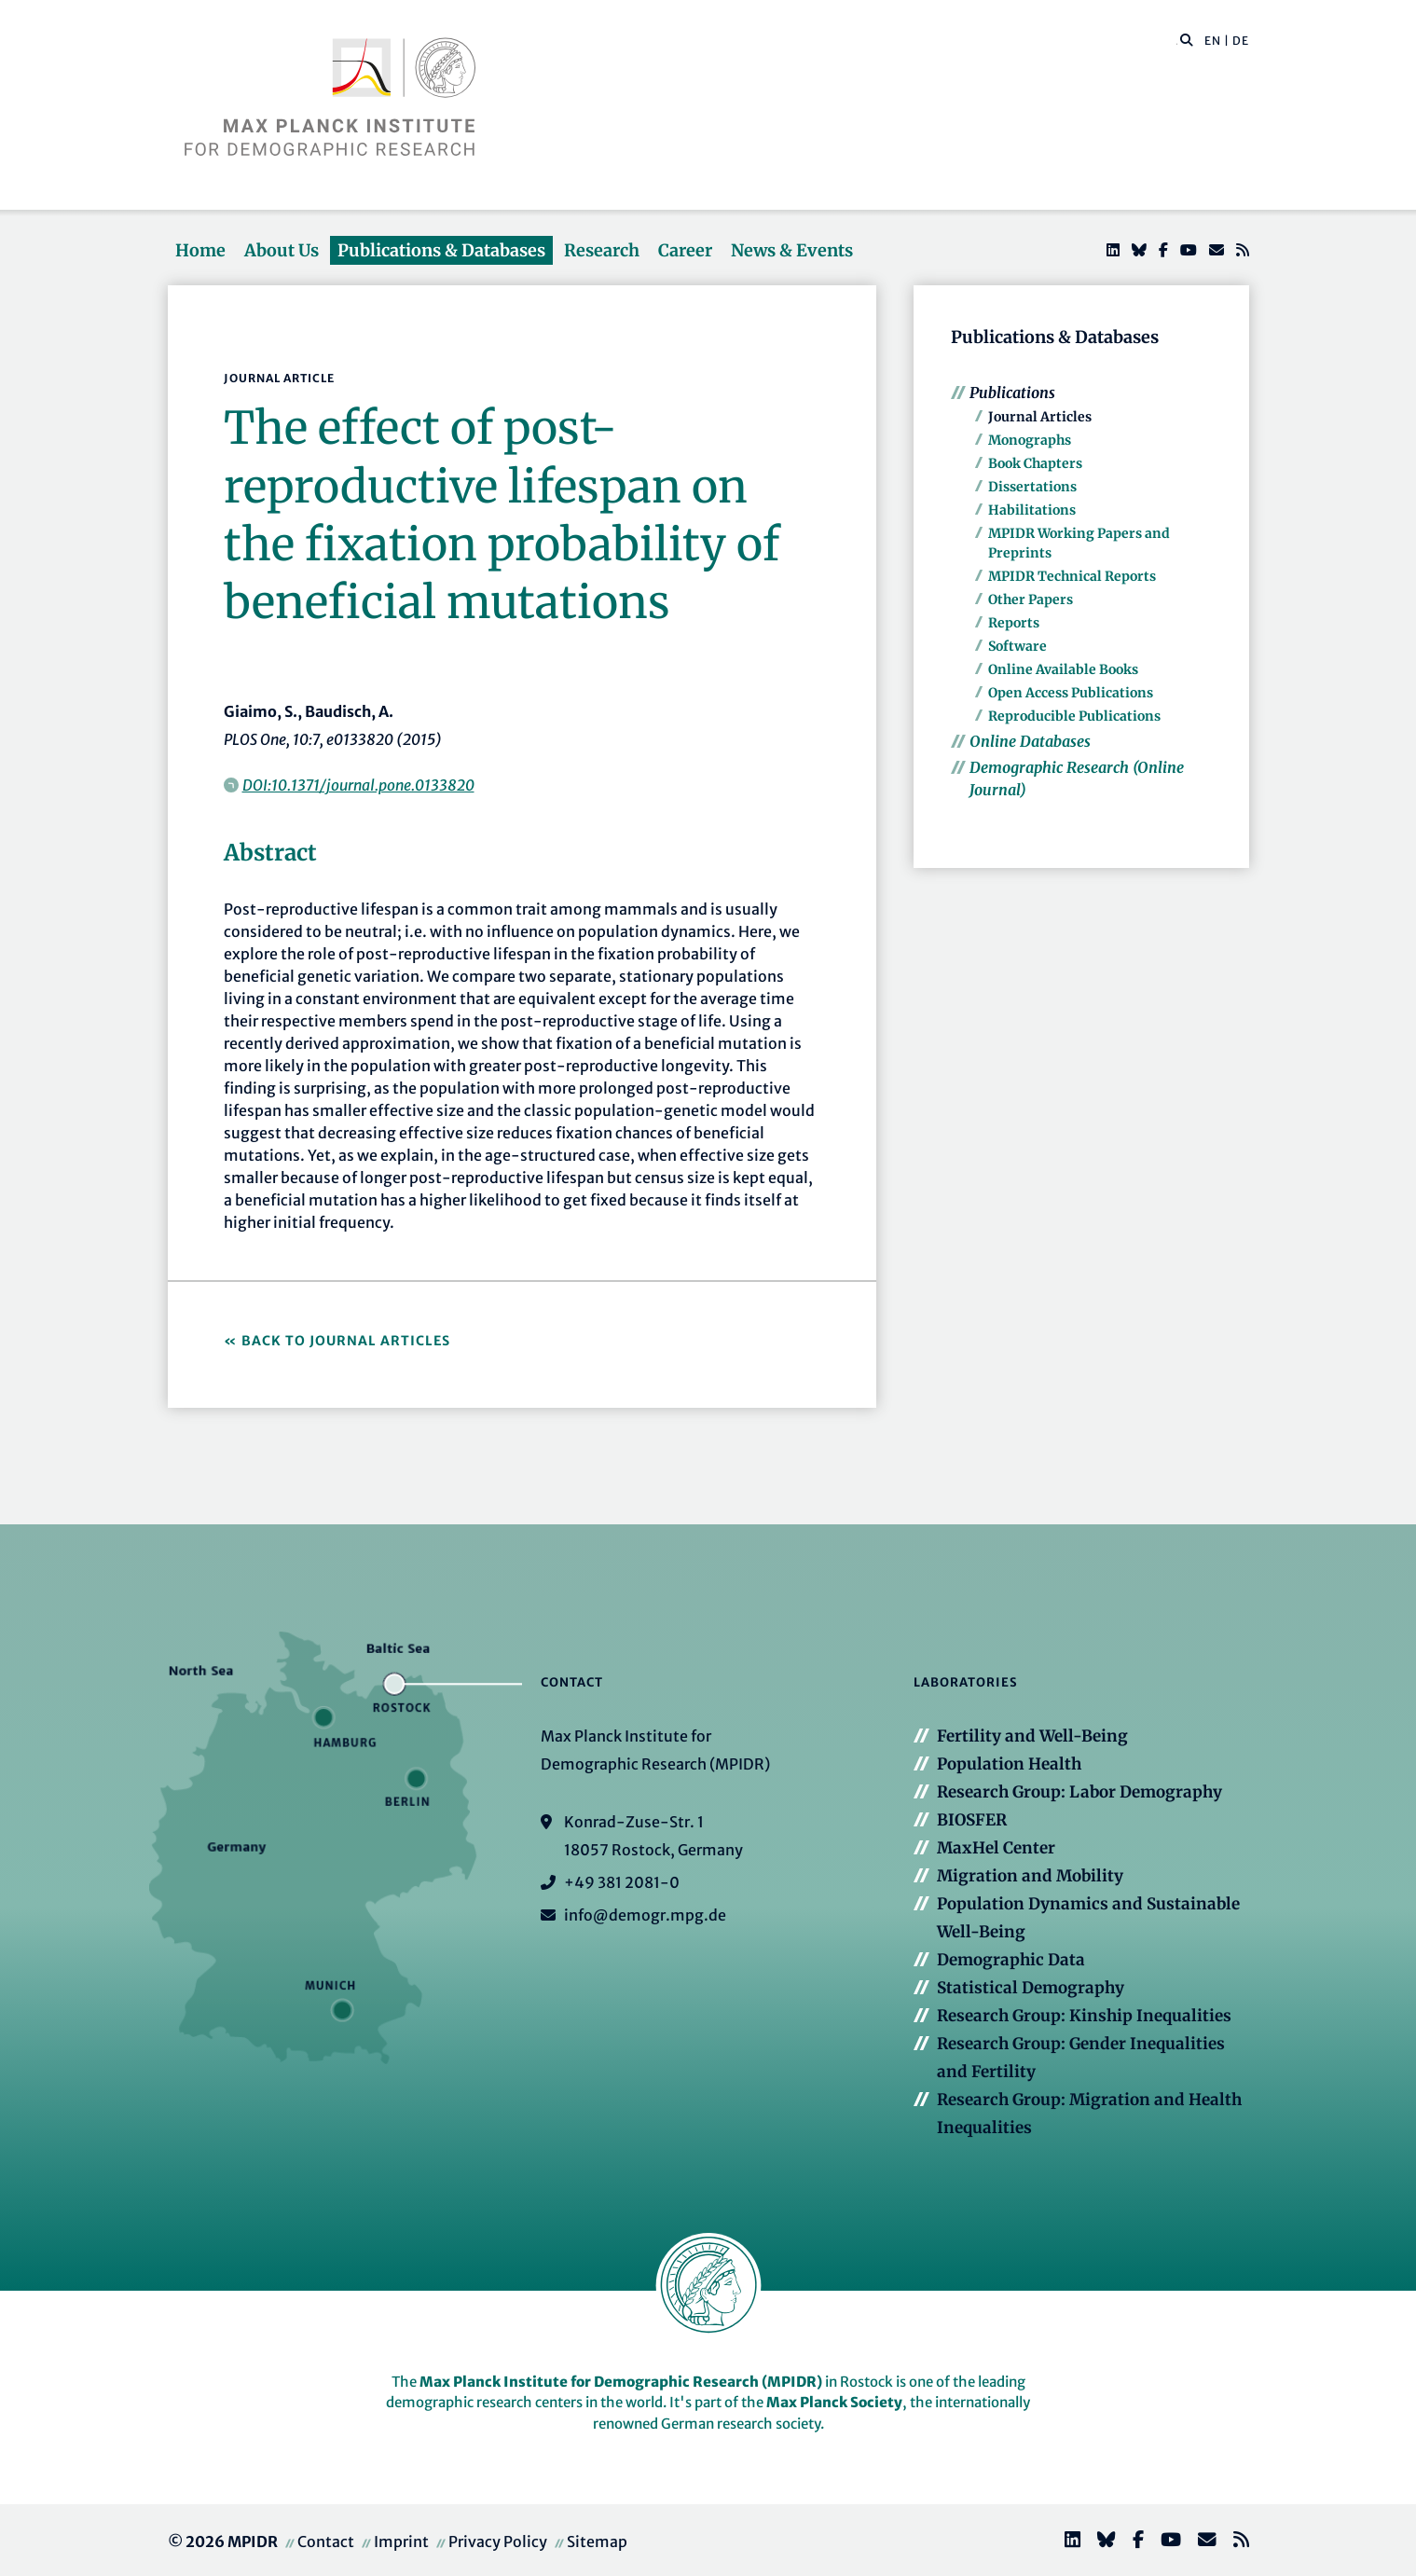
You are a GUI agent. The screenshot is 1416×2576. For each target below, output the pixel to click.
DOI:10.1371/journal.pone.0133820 (358, 785)
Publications (1012, 392)
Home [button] (200, 250)
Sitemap (597, 2541)
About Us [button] (281, 250)
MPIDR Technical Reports (1072, 576)
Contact (325, 2541)
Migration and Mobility (1030, 1876)
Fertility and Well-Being (1032, 1736)
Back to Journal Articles (345, 1340)
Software (1017, 646)
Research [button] (601, 250)
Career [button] (685, 250)
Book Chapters (1035, 463)
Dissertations (1032, 486)
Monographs (1029, 440)
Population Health (1009, 1764)
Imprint (401, 2541)
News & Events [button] (792, 250)
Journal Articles (1040, 416)
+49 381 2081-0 (622, 1882)
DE (1240, 41)
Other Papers (1030, 599)
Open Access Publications (1070, 692)
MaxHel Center (996, 1848)
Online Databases (1030, 741)
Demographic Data (1011, 1959)
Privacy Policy (497, 2541)
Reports (1013, 622)
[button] (1186, 39)
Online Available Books (1063, 669)
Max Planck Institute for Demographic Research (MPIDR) (620, 2381)
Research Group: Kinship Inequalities (1084, 2015)
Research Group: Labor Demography (1079, 1792)
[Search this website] (1176, 41)
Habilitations (1032, 510)
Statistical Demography (1030, 1987)
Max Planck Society (834, 2402)
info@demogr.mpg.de (645, 1915)
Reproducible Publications (1074, 716)
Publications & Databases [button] (441, 250)
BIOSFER (972, 1820)
